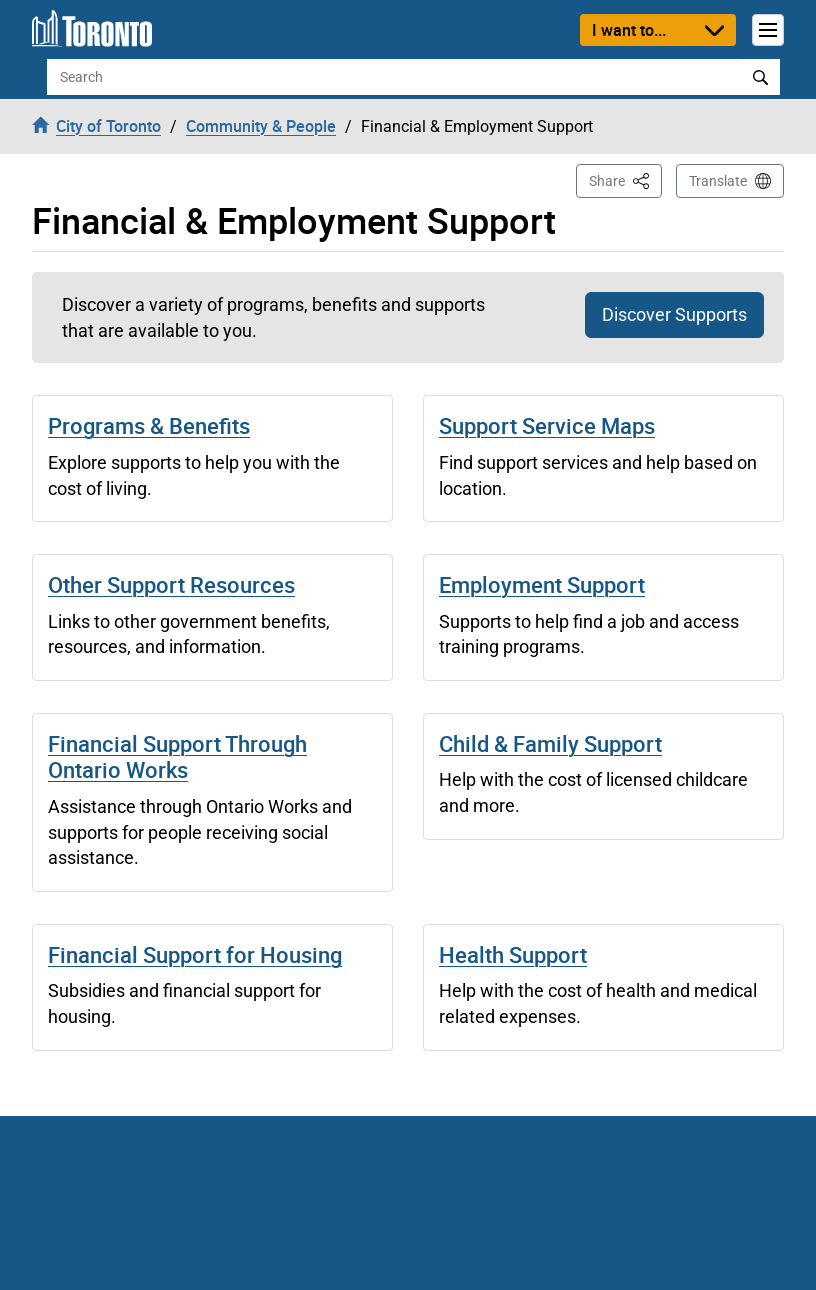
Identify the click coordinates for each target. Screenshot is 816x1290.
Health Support (513, 954)
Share (625, 179)
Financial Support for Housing (195, 954)
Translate (718, 181)
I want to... (629, 30)
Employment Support (542, 584)
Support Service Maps (547, 425)
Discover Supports (674, 314)
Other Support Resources (171, 584)
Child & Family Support (550, 743)
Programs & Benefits (149, 425)
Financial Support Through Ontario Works (177, 756)
